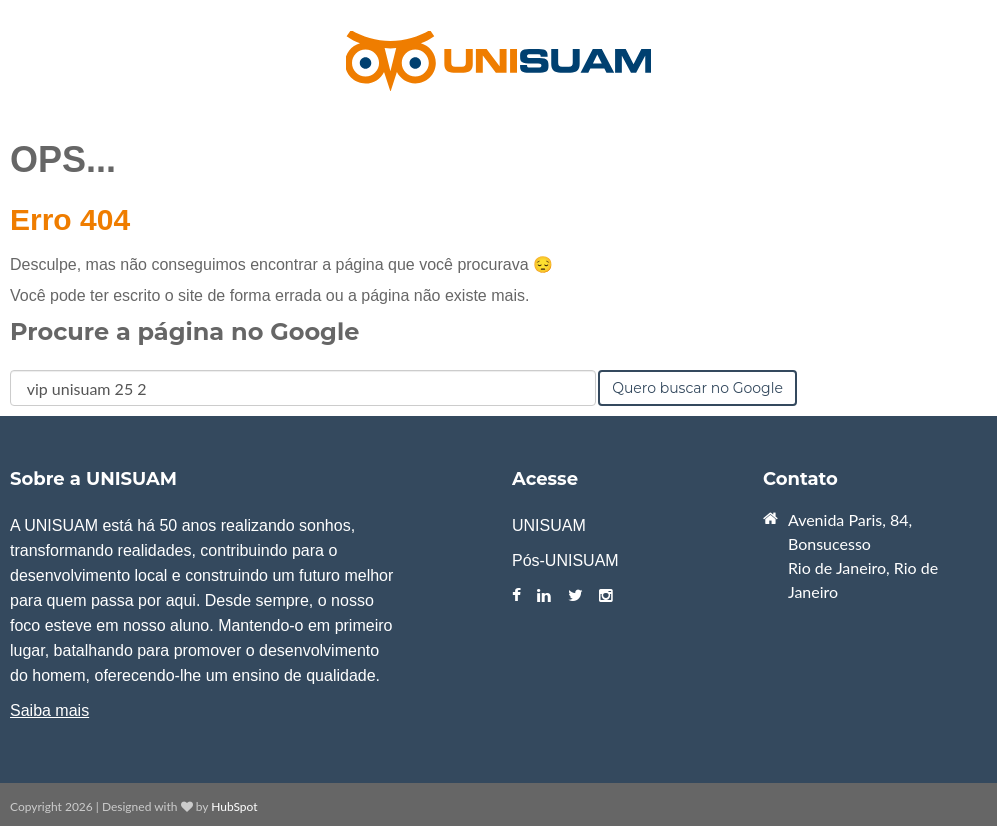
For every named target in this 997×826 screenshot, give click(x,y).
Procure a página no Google (184, 331)
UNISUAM (549, 525)
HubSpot (234, 806)
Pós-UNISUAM (565, 560)
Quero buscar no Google (697, 388)
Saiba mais (49, 710)
